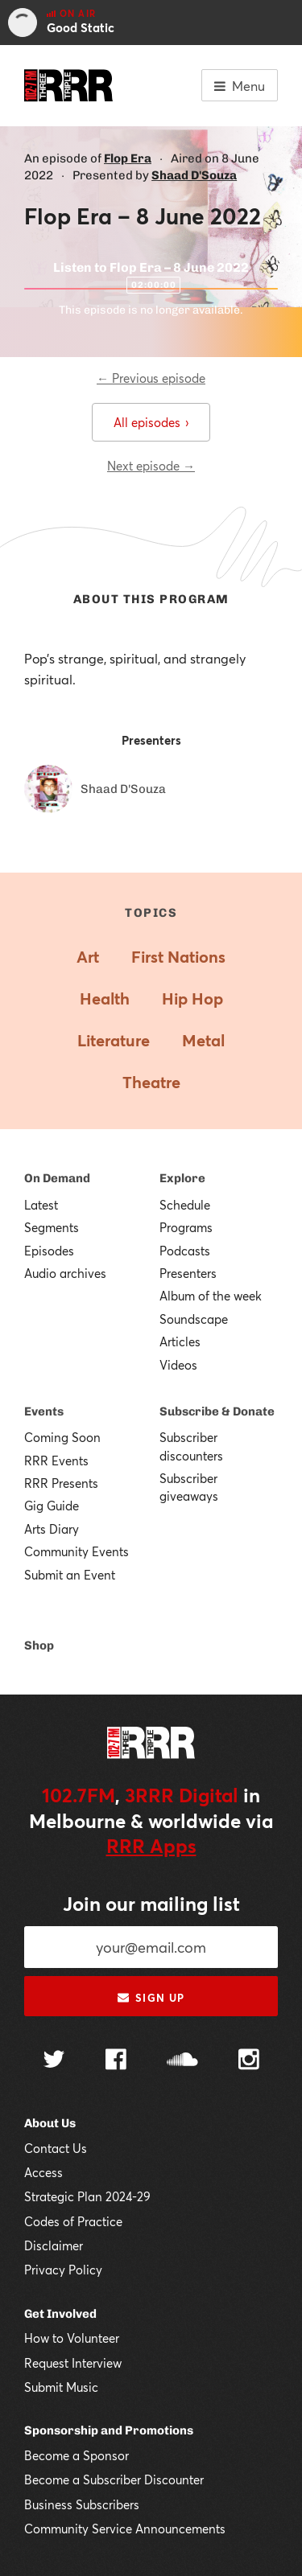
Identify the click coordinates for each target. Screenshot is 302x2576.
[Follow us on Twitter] (54, 2061)
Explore (182, 1178)
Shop (39, 1645)
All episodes (151, 422)
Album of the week (210, 1296)
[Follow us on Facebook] (115, 2061)
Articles (180, 1341)
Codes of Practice (73, 2221)
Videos (178, 1365)
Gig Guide (51, 1506)
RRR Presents (61, 1483)
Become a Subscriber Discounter (114, 2479)
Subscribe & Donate (217, 1411)
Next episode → (151, 466)
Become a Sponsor (76, 2455)
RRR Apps (151, 1846)
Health (105, 998)
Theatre (151, 1082)
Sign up (151, 1998)
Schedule (184, 1205)
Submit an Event (69, 1575)
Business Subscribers (81, 2504)
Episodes (49, 1251)
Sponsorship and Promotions (108, 2430)
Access (43, 2172)
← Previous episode (151, 378)
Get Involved (60, 2314)
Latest (41, 1205)
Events (44, 1411)
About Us (50, 2123)
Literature (113, 1040)
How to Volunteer (71, 2338)
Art (88, 957)
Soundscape (193, 1319)
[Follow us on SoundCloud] (182, 2061)
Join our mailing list (151, 1904)
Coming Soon (62, 1437)
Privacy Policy (63, 2270)
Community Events (76, 1551)
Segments (51, 1227)
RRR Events (56, 1460)
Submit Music (61, 2387)
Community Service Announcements (124, 2529)
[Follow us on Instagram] (248, 2061)
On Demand (57, 1178)
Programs (186, 1227)
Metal (203, 1040)
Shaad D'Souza (194, 175)
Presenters (188, 1273)
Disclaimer (53, 2245)
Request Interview (73, 2363)
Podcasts (184, 1251)
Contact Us (55, 2148)
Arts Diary (51, 1529)
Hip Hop (192, 998)
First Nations (178, 957)
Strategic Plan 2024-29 (87, 2196)
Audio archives (65, 1273)
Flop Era (127, 158)
